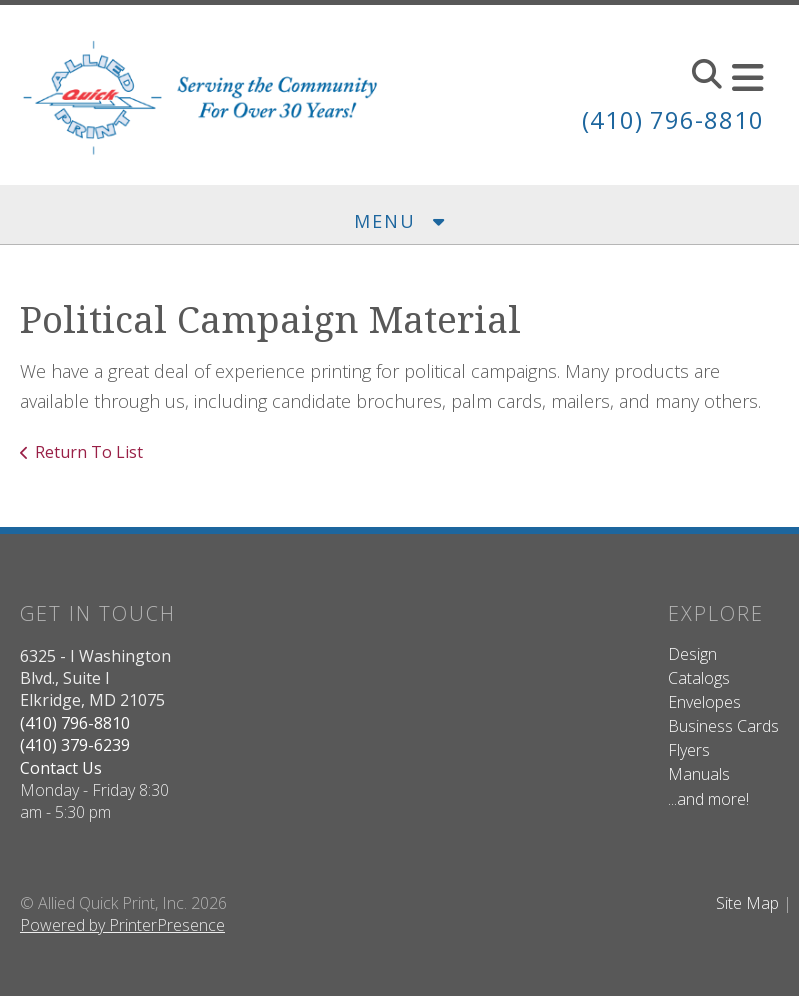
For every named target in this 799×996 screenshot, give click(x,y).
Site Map (747, 903)
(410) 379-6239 (75, 745)
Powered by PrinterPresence (122, 925)
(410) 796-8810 (673, 119)
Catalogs (699, 678)
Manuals (699, 774)
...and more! (708, 799)
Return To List (89, 452)
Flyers (689, 750)
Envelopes (704, 702)
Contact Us (61, 768)
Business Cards (723, 726)
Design (692, 654)
